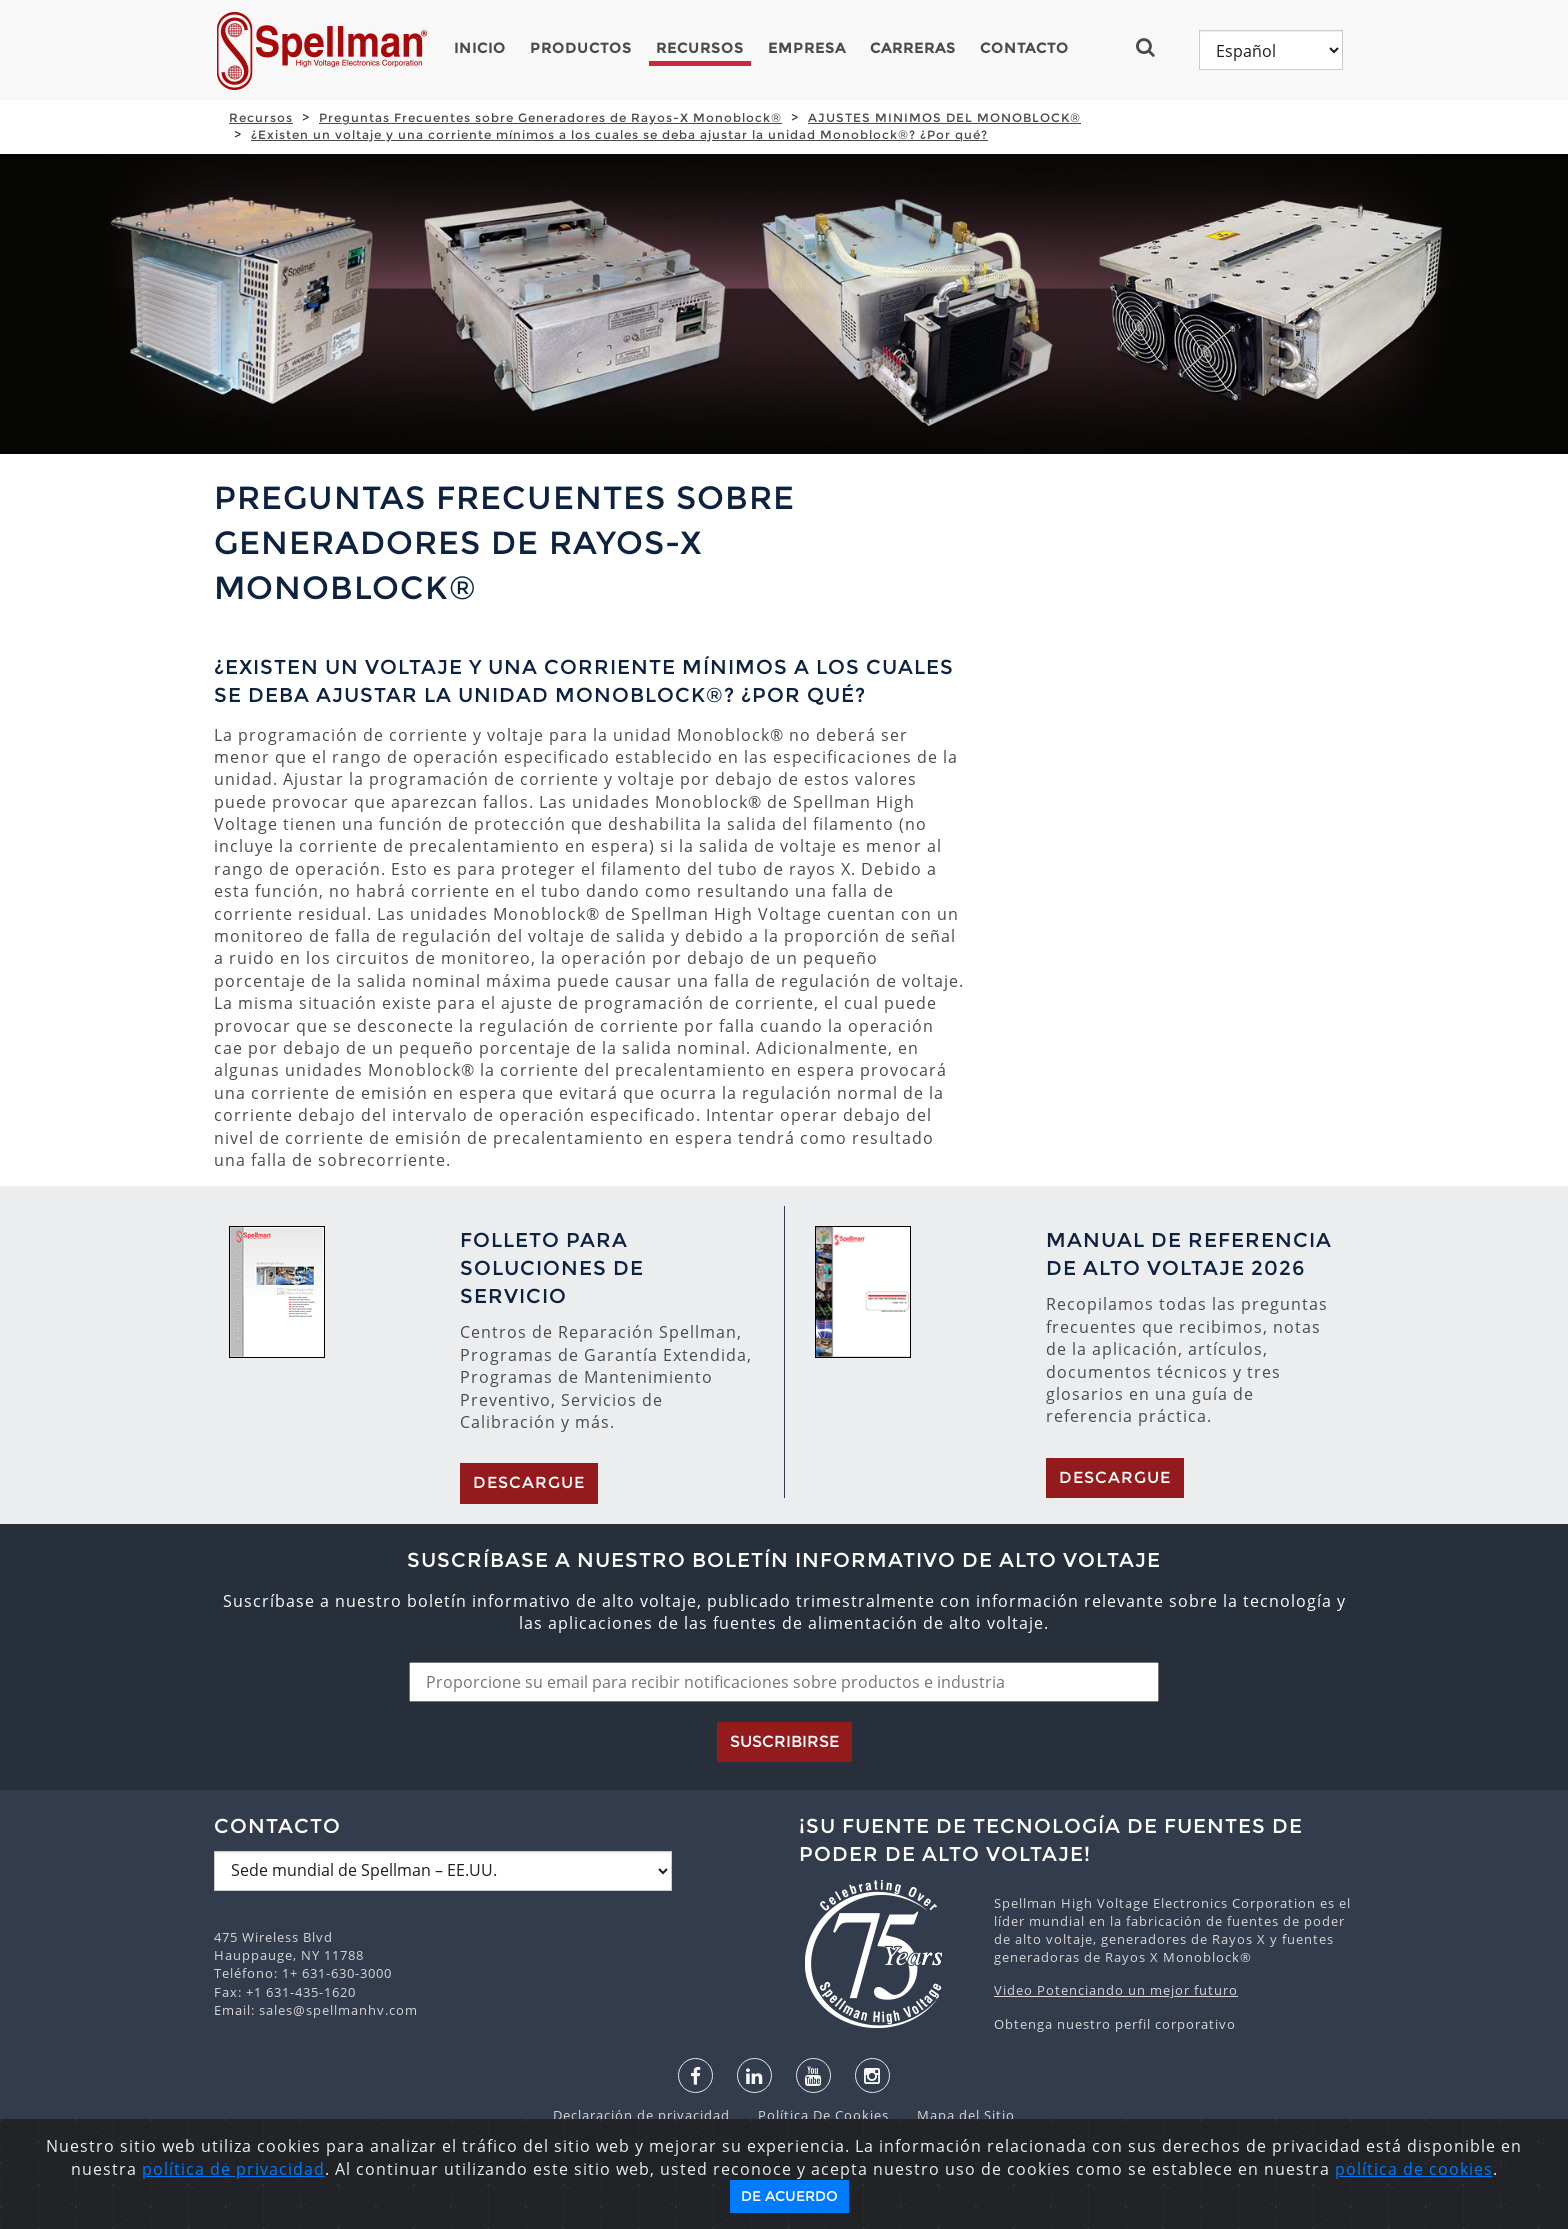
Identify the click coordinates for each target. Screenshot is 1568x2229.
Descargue (529, 1482)
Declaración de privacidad (643, 2115)
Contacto (1024, 48)
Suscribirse (784, 1741)
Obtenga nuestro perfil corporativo (1115, 2024)
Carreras (913, 48)
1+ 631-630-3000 (337, 1973)
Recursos (700, 48)
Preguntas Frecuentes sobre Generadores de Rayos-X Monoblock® (550, 117)
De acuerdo (789, 2196)
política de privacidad (233, 2169)
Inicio (480, 48)
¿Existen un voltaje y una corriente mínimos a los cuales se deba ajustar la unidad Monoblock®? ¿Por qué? (619, 134)
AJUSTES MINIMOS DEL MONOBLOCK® (944, 117)
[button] (1153, 47)
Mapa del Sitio (954, 2115)
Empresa (807, 48)
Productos (581, 48)
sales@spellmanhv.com (338, 2010)
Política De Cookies (813, 2115)
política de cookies (1414, 2169)
